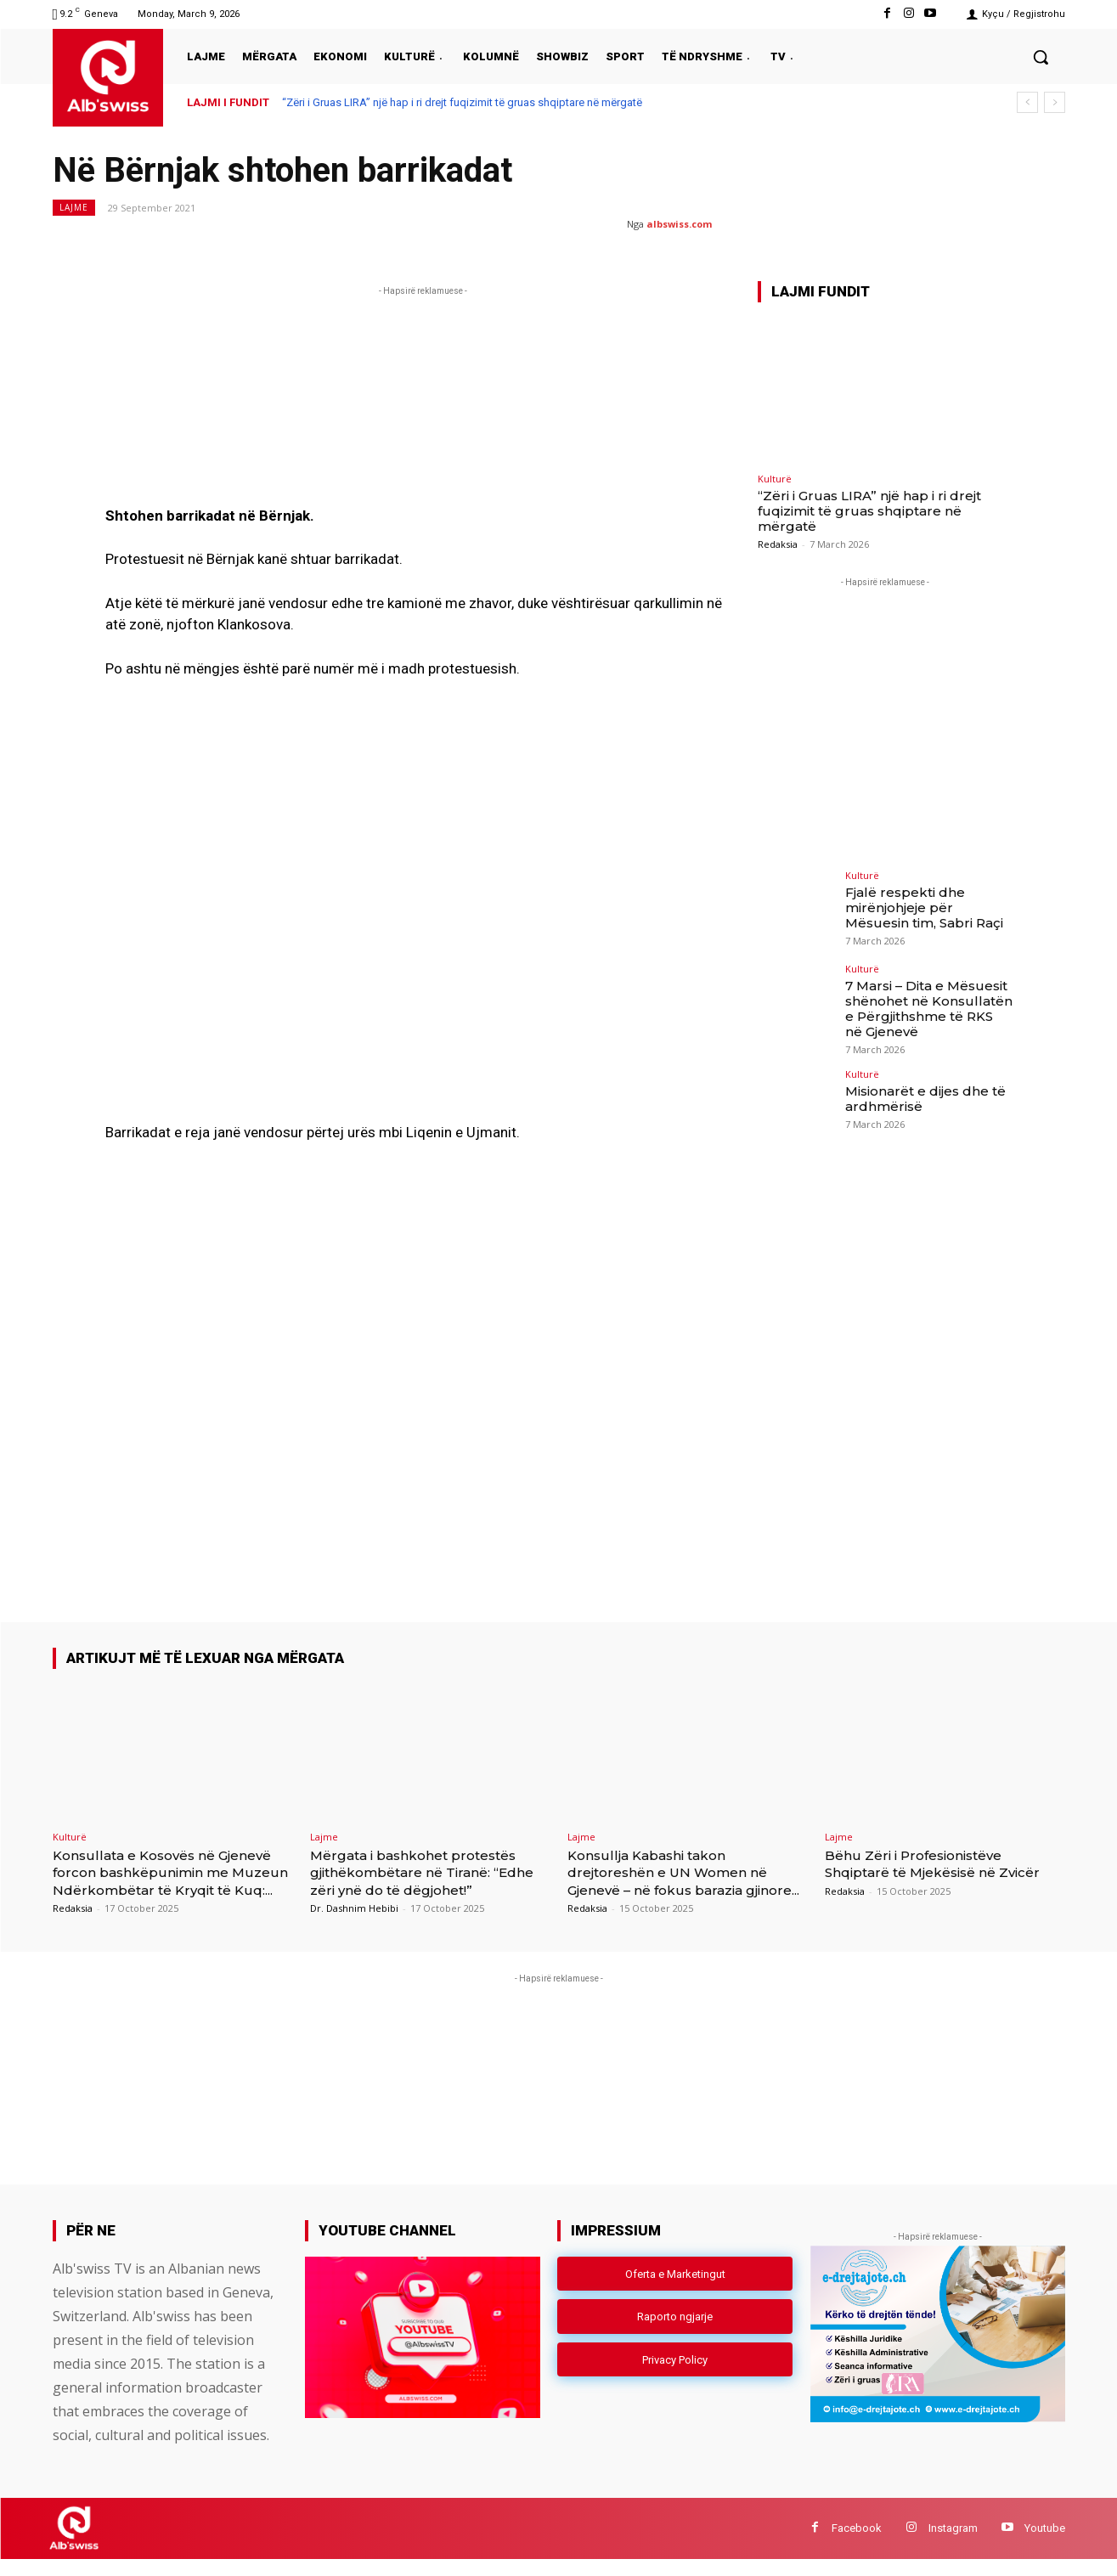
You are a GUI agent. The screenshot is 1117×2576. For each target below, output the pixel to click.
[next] (1054, 102)
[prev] (1027, 102)
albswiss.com (679, 223)
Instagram (953, 2545)
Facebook (857, 2545)
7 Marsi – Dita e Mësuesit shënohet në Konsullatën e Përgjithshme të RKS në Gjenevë (925, 1006)
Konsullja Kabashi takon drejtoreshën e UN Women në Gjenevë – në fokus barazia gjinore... (681, 1880)
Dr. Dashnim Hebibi (354, 1908)
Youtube (1044, 2545)
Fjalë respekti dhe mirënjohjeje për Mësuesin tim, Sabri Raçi (928, 906)
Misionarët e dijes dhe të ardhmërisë (921, 1093)
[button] (1040, 57)
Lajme (74, 208)
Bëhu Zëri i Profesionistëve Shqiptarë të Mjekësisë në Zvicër (926, 1872)
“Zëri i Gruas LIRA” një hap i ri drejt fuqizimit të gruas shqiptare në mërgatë (462, 102)
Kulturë (775, 478)
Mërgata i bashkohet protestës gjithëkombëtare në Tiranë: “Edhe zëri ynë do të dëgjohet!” (427, 1872)
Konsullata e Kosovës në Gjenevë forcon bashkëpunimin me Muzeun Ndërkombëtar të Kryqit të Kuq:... (171, 1880)
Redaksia (778, 544)
